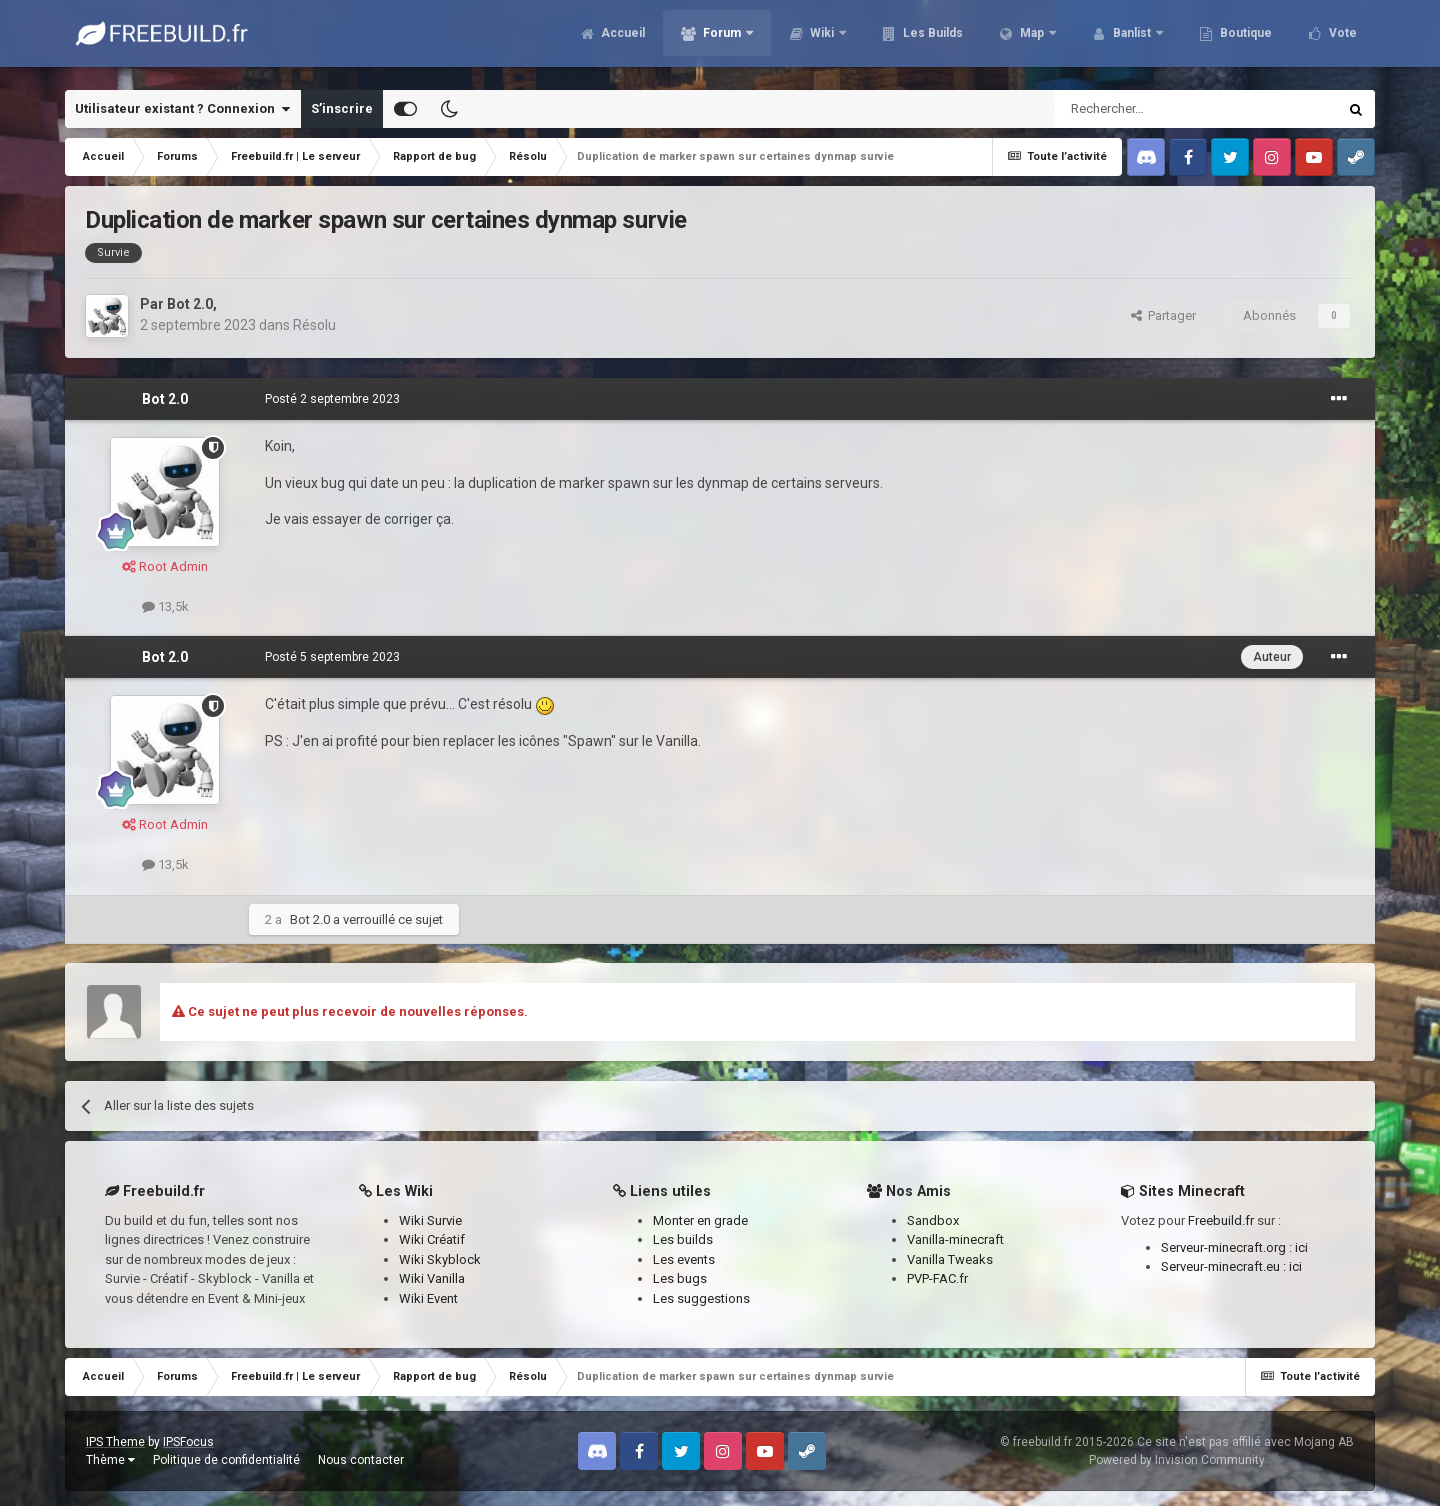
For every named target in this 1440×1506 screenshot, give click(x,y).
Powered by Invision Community (1177, 1460)
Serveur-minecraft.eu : (1225, 1266)
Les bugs (680, 1278)
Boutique (1244, 40)
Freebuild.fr (1221, 1220)
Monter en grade (700, 1220)
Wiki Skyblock (440, 1259)
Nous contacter (361, 1460)
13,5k (165, 606)
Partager (1163, 315)
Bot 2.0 (190, 304)
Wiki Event (428, 1298)
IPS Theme (115, 1442)
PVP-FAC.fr (937, 1278)
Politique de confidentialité (226, 1460)
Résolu (314, 325)
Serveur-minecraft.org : (1228, 1247)
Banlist (1132, 40)
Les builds (683, 1239)
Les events (684, 1259)
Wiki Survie (430, 1220)
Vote (1341, 40)
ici (1301, 1247)
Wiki (822, 40)
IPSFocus (188, 1442)
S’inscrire (342, 108)
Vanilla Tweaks (950, 1259)
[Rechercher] (1153, 109)
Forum (722, 40)
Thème (110, 1460)
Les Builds (931, 40)
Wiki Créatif (432, 1239)
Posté (332, 399)
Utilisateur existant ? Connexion (182, 109)
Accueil (621, 40)
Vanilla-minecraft (955, 1239)
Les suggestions (701, 1298)
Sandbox (933, 1220)
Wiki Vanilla (432, 1278)
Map (1032, 40)
